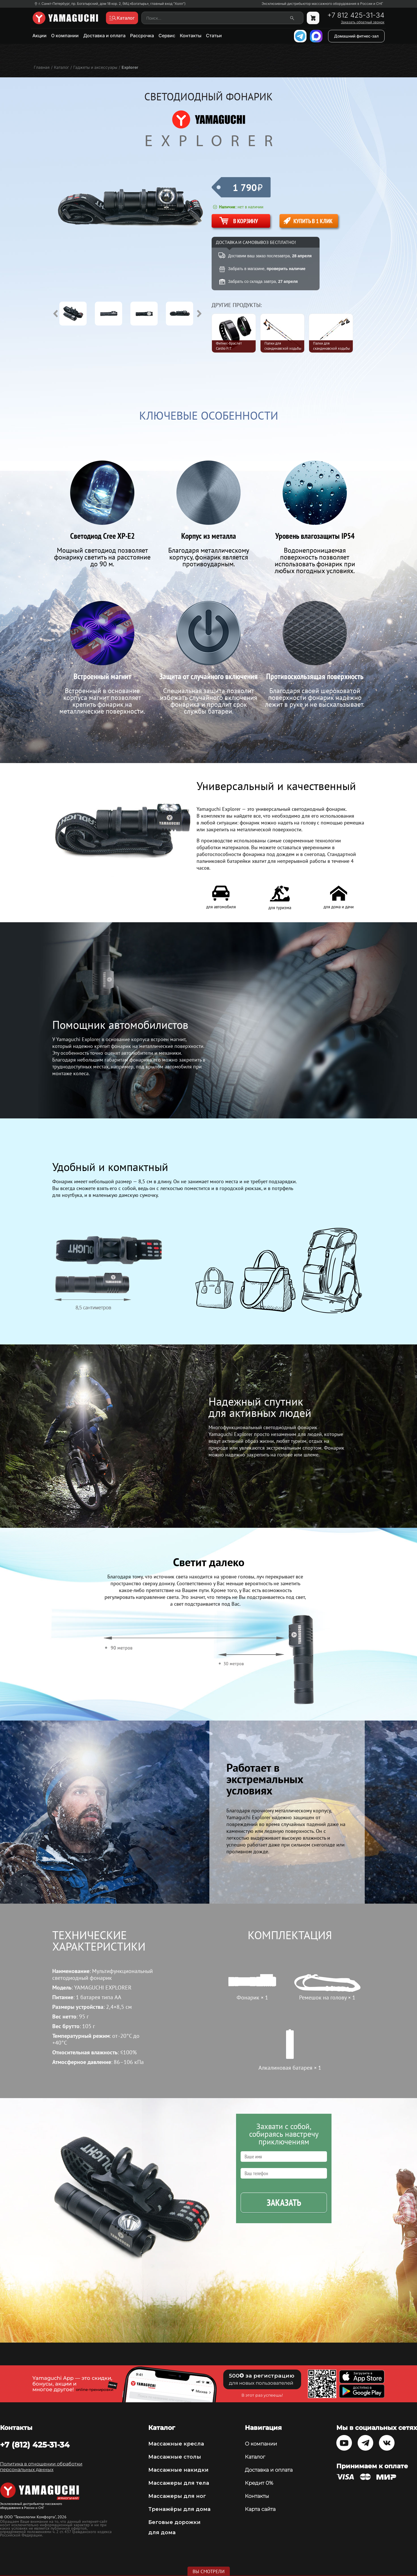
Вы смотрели (209, 2571)
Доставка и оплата (104, 35)
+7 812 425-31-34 (355, 15)
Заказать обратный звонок (362, 22)
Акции (39, 35)
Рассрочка (142, 35)
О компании (65, 35)
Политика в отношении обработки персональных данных (41, 2466)
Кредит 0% (259, 2483)
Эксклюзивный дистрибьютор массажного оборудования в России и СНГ (322, 4)
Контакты (190, 35)
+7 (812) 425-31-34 (35, 2444)
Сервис (167, 35)
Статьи (214, 35)
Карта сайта (260, 2509)
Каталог (255, 2457)
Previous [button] (55, 314)
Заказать (284, 2202)
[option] (77, 314)
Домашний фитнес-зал (356, 36)
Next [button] (199, 314)
